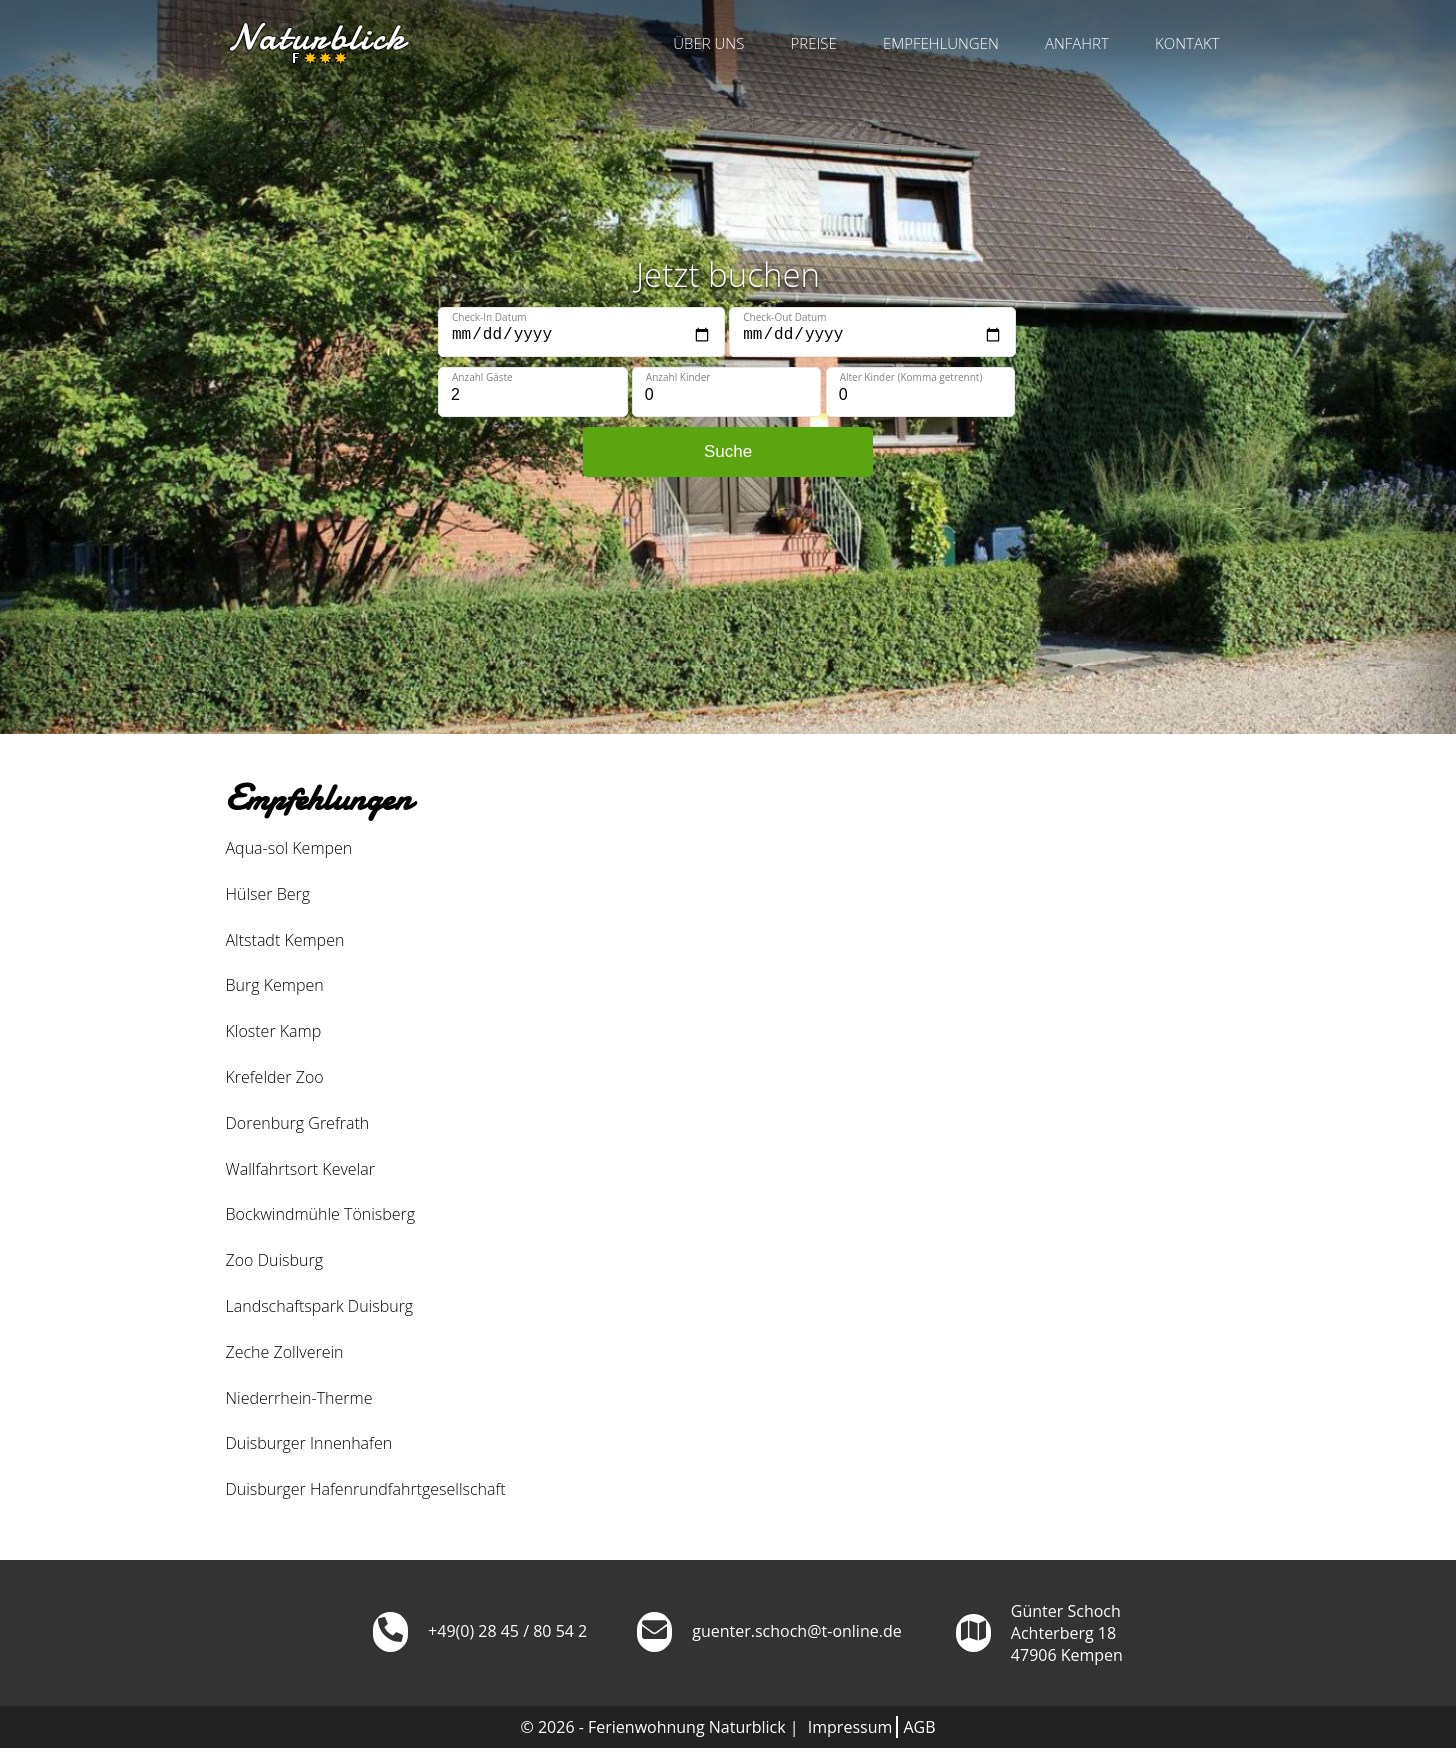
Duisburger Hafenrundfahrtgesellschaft (366, 1489)
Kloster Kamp (274, 1031)
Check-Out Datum (784, 317)
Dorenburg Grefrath (298, 1123)
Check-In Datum (489, 317)
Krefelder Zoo (275, 1077)
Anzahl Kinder (678, 377)
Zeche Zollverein (285, 1352)
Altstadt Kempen (285, 940)
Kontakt (1187, 43)
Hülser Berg (268, 894)
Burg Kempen (275, 985)
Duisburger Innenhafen (309, 1443)
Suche (728, 451)
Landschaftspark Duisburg (320, 1306)
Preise (814, 43)
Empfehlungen (941, 43)
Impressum (850, 1727)
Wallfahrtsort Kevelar (300, 1169)
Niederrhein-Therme (299, 1398)
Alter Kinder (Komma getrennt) (911, 377)
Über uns (708, 43)
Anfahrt (1077, 43)
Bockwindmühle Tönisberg (321, 1214)
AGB (919, 1727)
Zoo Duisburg (274, 1260)
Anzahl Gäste (482, 377)
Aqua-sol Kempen (289, 848)
